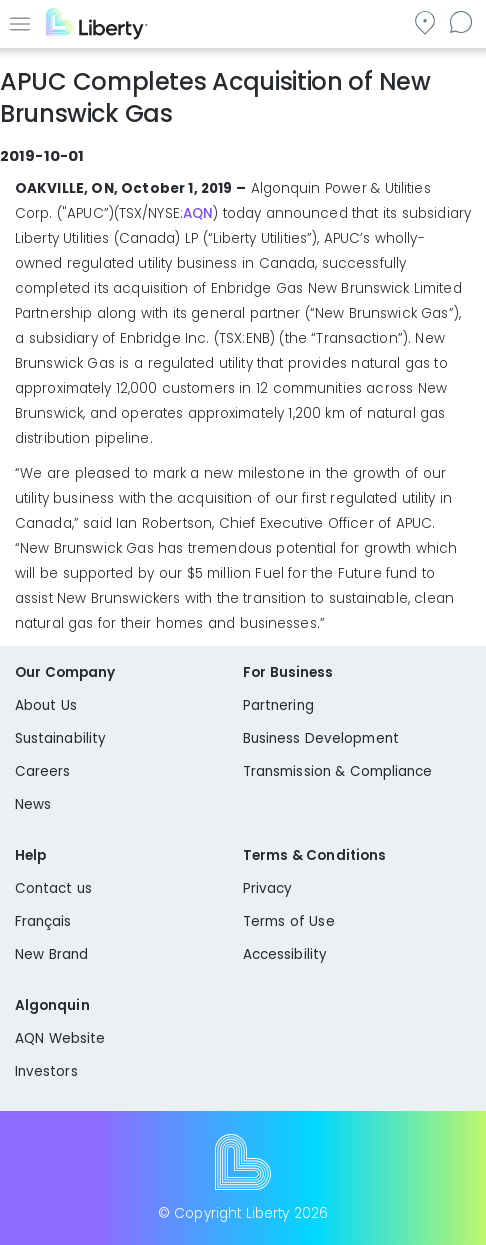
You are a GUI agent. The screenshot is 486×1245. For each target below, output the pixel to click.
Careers (42, 771)
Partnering (278, 705)
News (33, 804)
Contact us (460, 21)
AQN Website (60, 1038)
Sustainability (60, 738)
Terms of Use (289, 921)
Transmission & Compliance (338, 771)
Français (43, 921)
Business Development (321, 738)
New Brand (51, 954)
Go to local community (424, 21)
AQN (198, 213)
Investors (46, 1071)
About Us (46, 705)
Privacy (267, 888)
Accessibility (285, 954)
